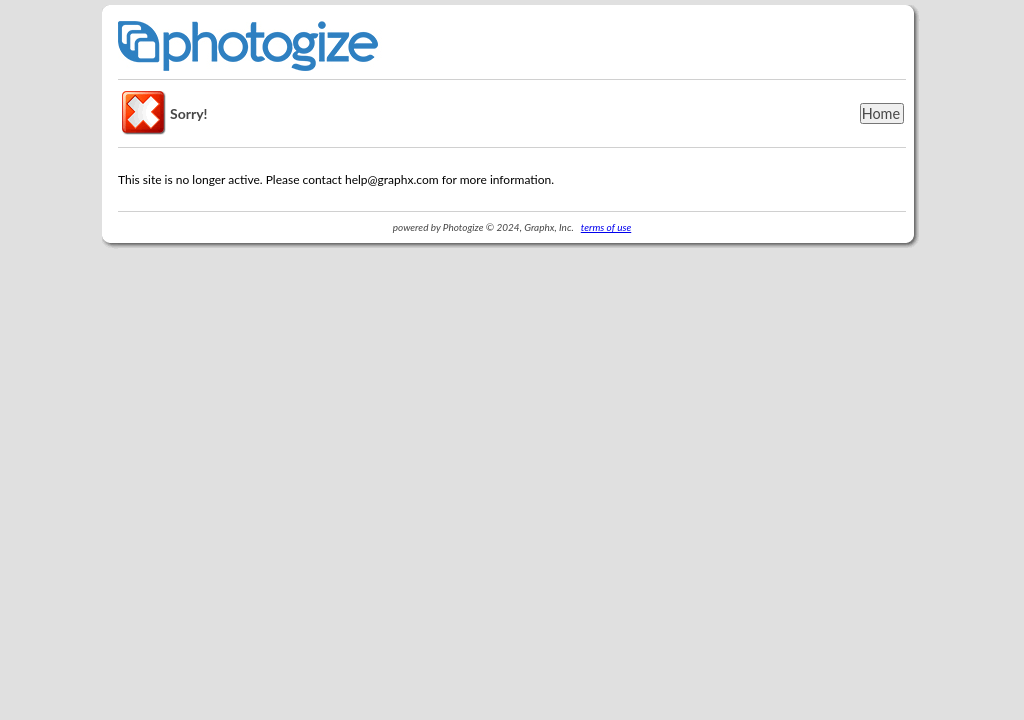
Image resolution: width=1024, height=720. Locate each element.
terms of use (606, 227)
